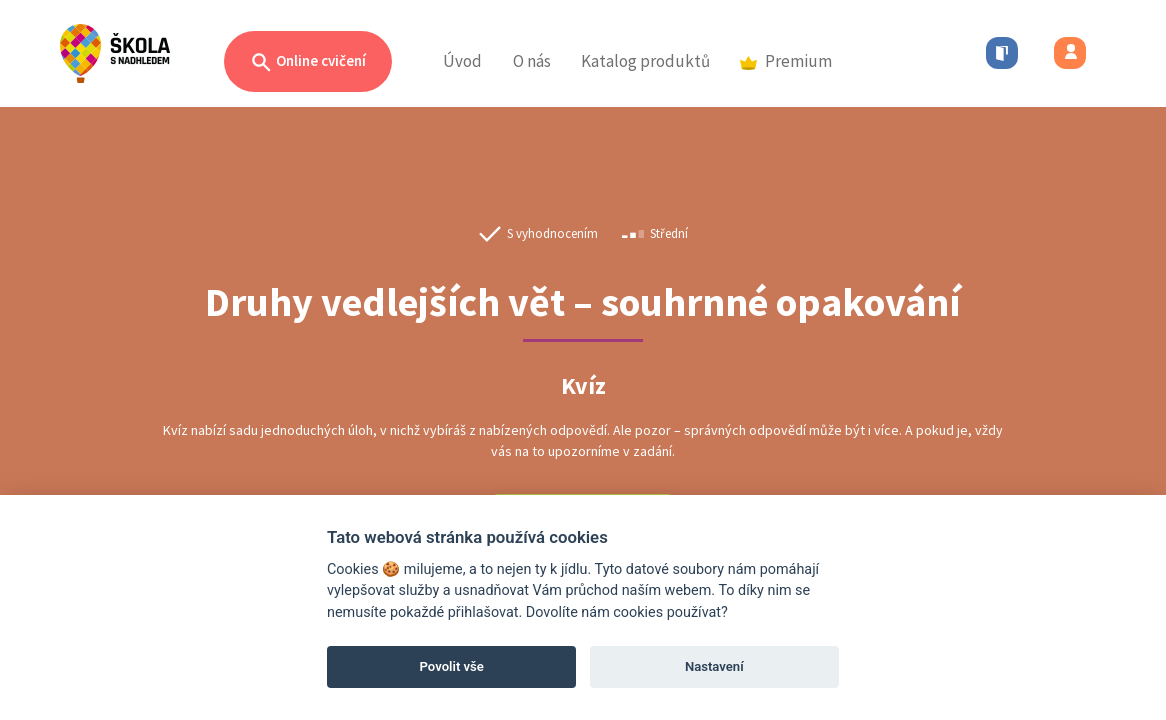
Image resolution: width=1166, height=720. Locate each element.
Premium (786, 61)
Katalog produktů (645, 61)
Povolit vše (452, 666)
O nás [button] (532, 61)
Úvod (462, 61)
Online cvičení (308, 62)
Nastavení (714, 666)
